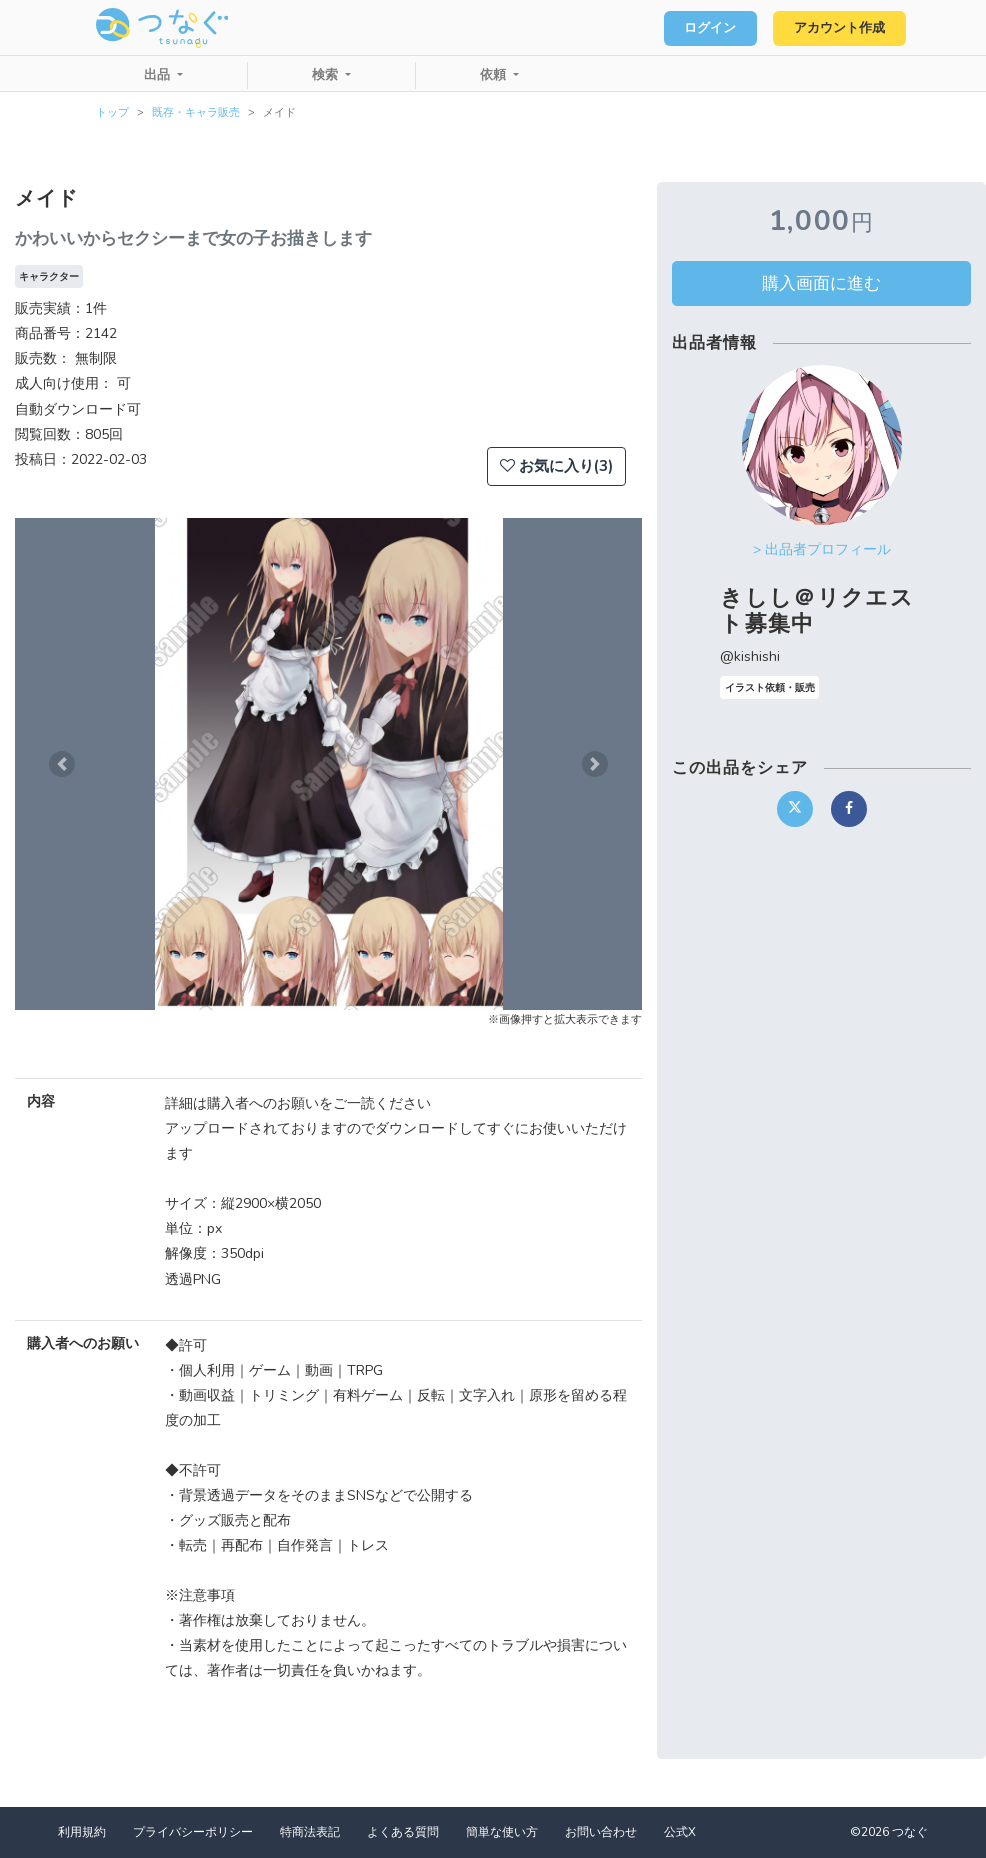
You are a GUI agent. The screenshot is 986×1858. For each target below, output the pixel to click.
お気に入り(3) (556, 466)
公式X (680, 1832)
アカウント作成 (836, 28)
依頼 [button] (495, 75)
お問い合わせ (601, 1832)
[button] (62, 764)
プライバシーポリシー (193, 1832)
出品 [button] (159, 75)
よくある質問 (403, 1832)
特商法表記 (310, 1832)
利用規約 (82, 1832)
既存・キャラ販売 (196, 112)
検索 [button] (327, 75)
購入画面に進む (821, 283)
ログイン (702, 28)
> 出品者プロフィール (822, 549)
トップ (112, 112)
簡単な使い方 (502, 1832)
